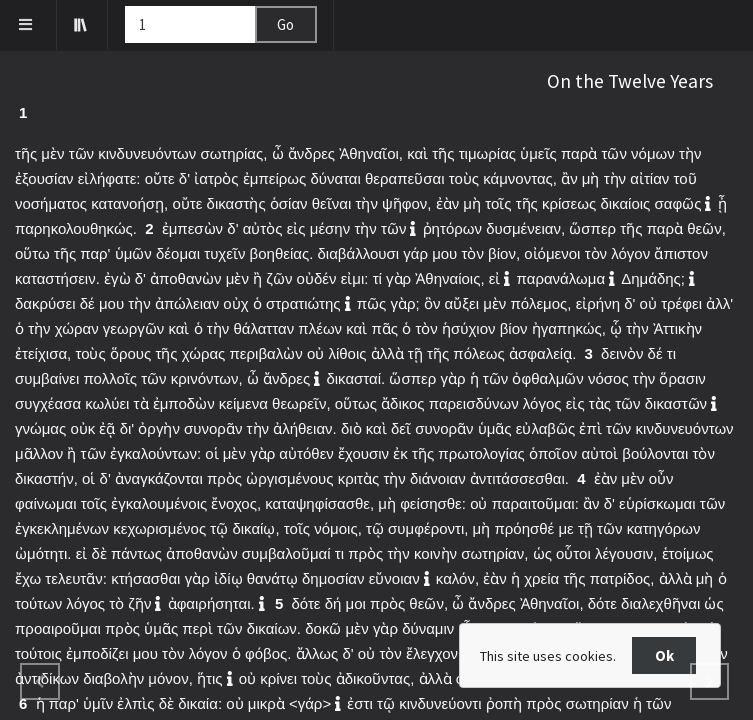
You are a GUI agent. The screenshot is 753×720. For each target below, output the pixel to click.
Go (285, 24)
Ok (664, 655)
